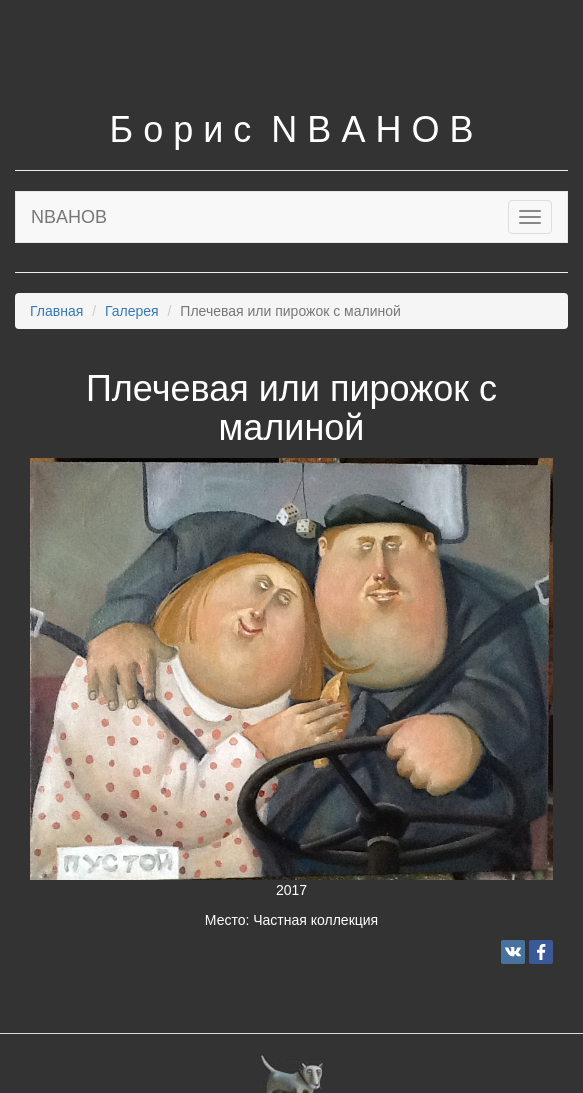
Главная (56, 311)
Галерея (132, 311)
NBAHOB (69, 217)
